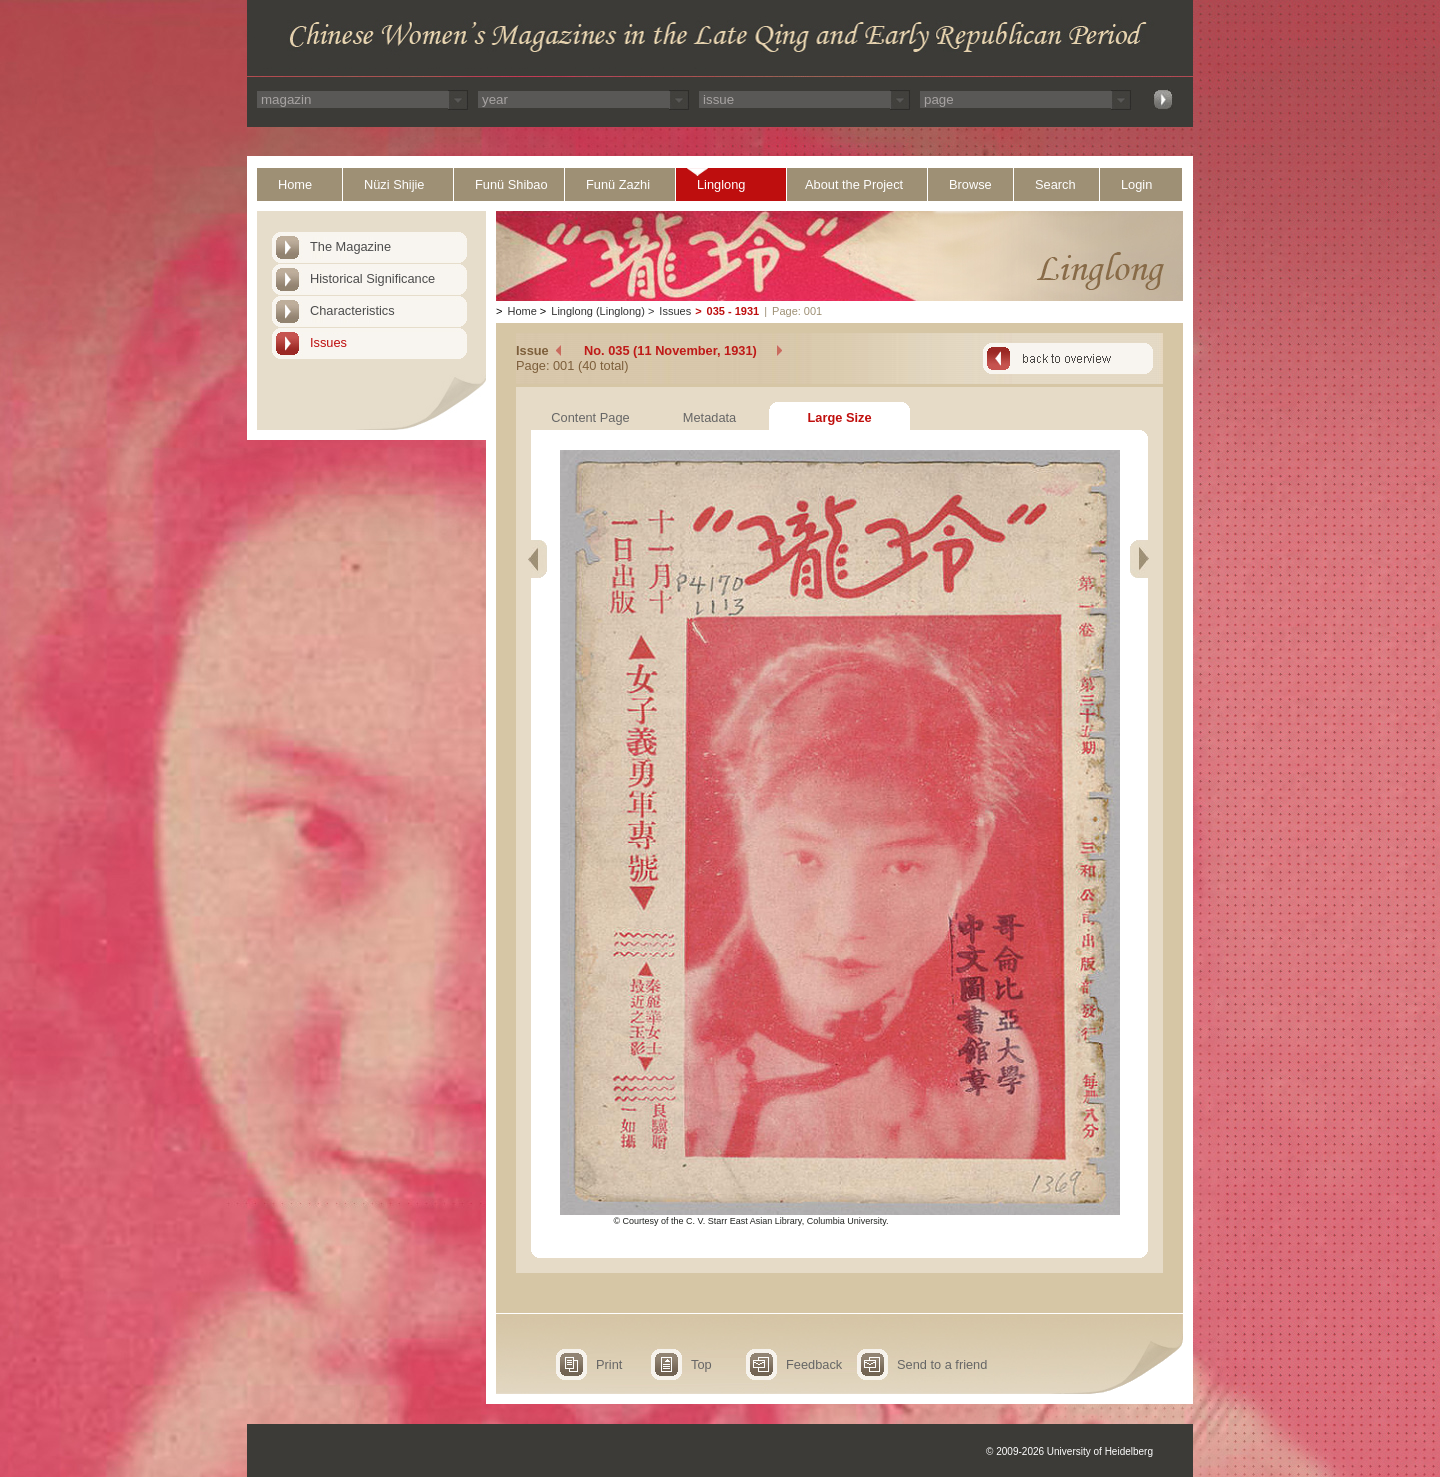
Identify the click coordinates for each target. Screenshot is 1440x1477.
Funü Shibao (511, 184)
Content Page (590, 417)
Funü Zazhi (618, 184)
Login (1136, 184)
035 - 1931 (733, 311)
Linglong (721, 184)
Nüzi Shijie (394, 184)
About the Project (854, 184)
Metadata (709, 417)
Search (1055, 184)
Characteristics (352, 310)
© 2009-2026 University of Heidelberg (1069, 1451)
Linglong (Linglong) (598, 311)
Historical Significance (372, 278)
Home (295, 184)
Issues (328, 342)
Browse (970, 184)
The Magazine (350, 246)
